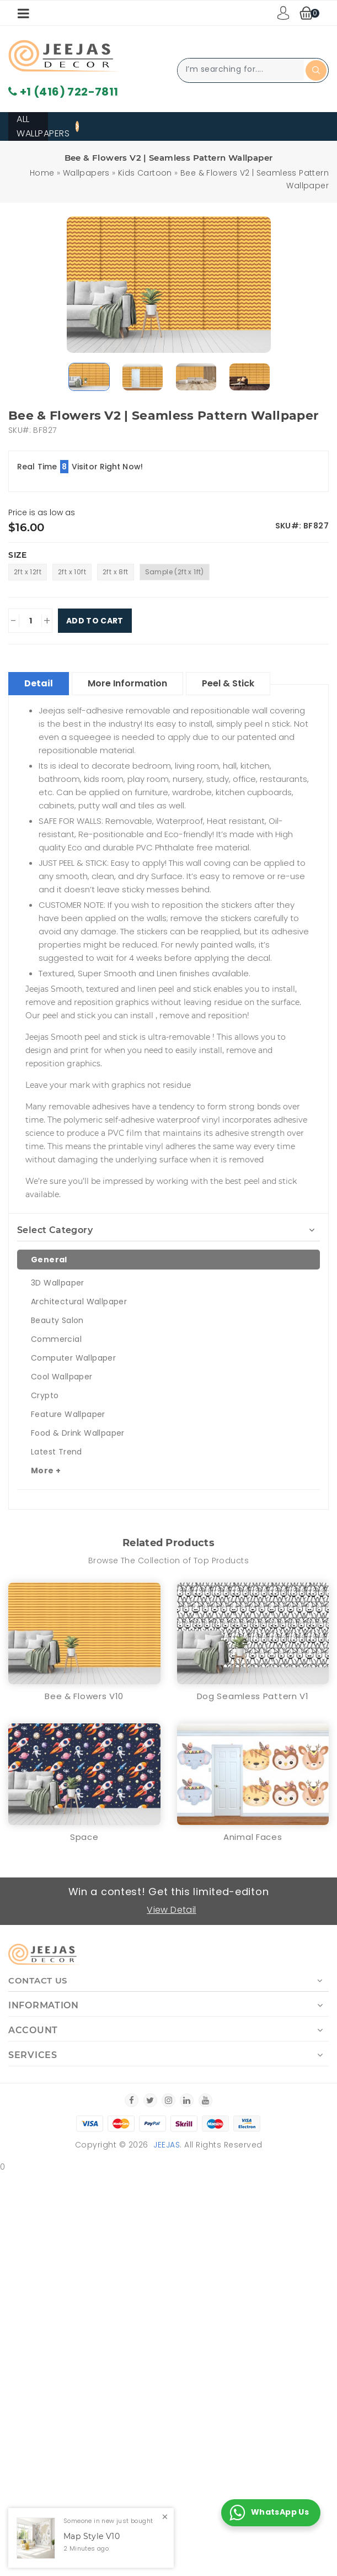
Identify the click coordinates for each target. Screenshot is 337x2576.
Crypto (44, 1395)
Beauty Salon (57, 1320)
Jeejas (166, 2144)
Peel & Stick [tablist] (228, 683)
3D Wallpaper (57, 1282)
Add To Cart (95, 620)
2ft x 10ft (72, 571)
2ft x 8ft (116, 571)
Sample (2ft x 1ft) (174, 571)
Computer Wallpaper (73, 1357)
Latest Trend (56, 1451)
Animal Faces (252, 1837)
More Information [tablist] (127, 683)
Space (84, 1837)
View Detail (171, 1909)
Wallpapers (86, 172)
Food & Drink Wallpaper (78, 1432)
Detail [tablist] (38, 683)
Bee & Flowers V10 (84, 1696)
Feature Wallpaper (68, 1414)
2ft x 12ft (27, 571)
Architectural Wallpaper (79, 1301)
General (49, 1259)
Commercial (56, 1339)
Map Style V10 (91, 2536)
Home (42, 172)
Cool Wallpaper (62, 1376)
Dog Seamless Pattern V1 (253, 1696)
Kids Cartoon (145, 172)
